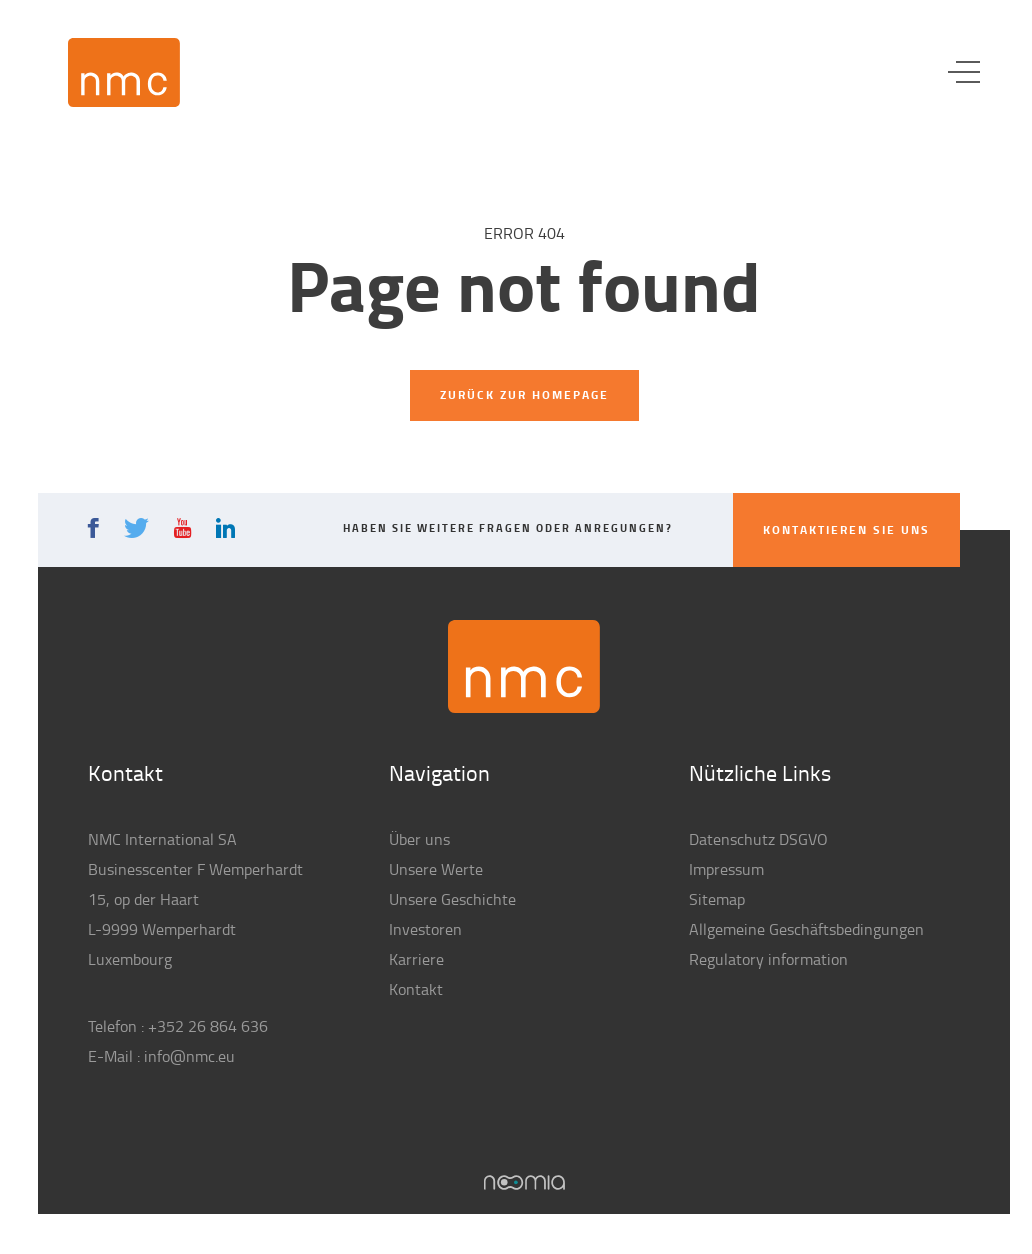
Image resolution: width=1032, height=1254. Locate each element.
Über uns (419, 839)
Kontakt (416, 989)
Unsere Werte (436, 869)
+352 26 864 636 (208, 1026)
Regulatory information (768, 959)
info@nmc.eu (189, 1056)
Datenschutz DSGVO (758, 839)
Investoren (425, 929)
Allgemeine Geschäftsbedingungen (806, 929)
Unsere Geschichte (452, 899)
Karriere (416, 959)
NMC (124, 72)
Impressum (726, 869)
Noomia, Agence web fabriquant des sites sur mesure (524, 1182)
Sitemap (717, 899)
